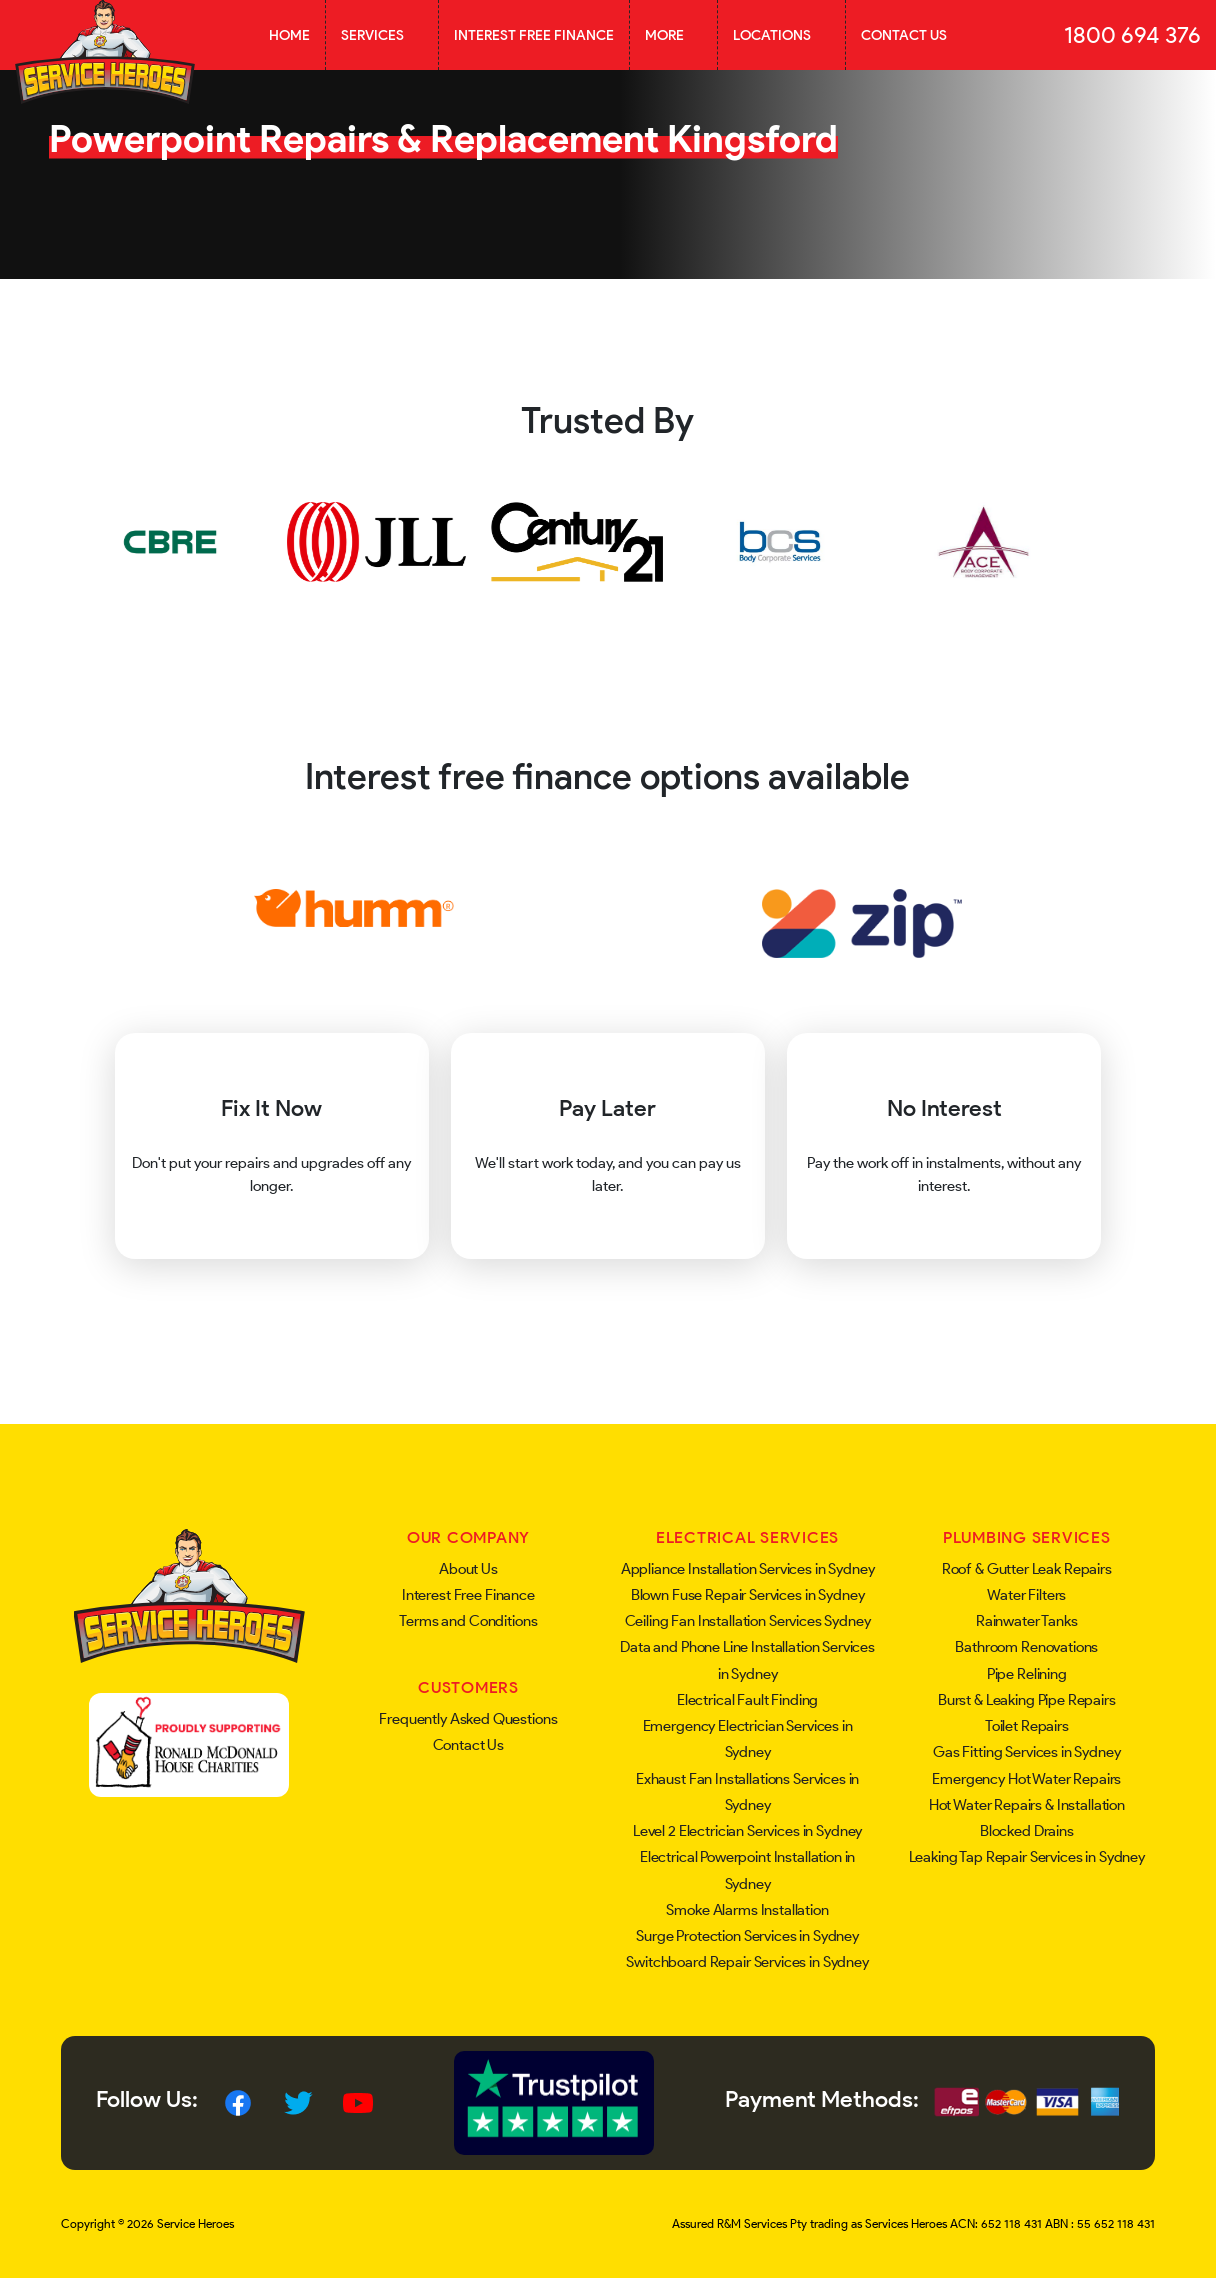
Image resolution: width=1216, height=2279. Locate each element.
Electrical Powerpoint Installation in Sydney (747, 1870)
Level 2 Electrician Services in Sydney (747, 1831)
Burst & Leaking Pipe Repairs (1027, 1700)
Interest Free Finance (534, 35)
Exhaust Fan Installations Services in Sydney (747, 1792)
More (674, 35)
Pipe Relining (1027, 1674)
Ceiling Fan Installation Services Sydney (748, 1621)
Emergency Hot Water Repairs (1026, 1779)
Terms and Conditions (468, 1621)
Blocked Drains (1027, 1831)
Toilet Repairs (1027, 1726)
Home (289, 35)
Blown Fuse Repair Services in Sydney (748, 1595)
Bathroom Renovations (1026, 1647)
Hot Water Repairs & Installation (1027, 1805)
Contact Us (904, 35)
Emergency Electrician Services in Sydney (748, 1739)
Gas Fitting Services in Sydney (1027, 1752)
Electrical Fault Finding (747, 1700)
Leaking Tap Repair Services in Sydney (1027, 1857)
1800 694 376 (1132, 35)
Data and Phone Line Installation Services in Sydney (747, 1660)
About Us (468, 1569)
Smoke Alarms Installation (747, 1910)
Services (382, 35)
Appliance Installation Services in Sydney (748, 1569)
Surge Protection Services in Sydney (747, 1936)
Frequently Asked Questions (468, 1719)
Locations (781, 35)
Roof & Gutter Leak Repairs (1027, 1569)
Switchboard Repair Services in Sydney (747, 1962)
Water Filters (1026, 1595)
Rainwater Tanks (1027, 1621)
